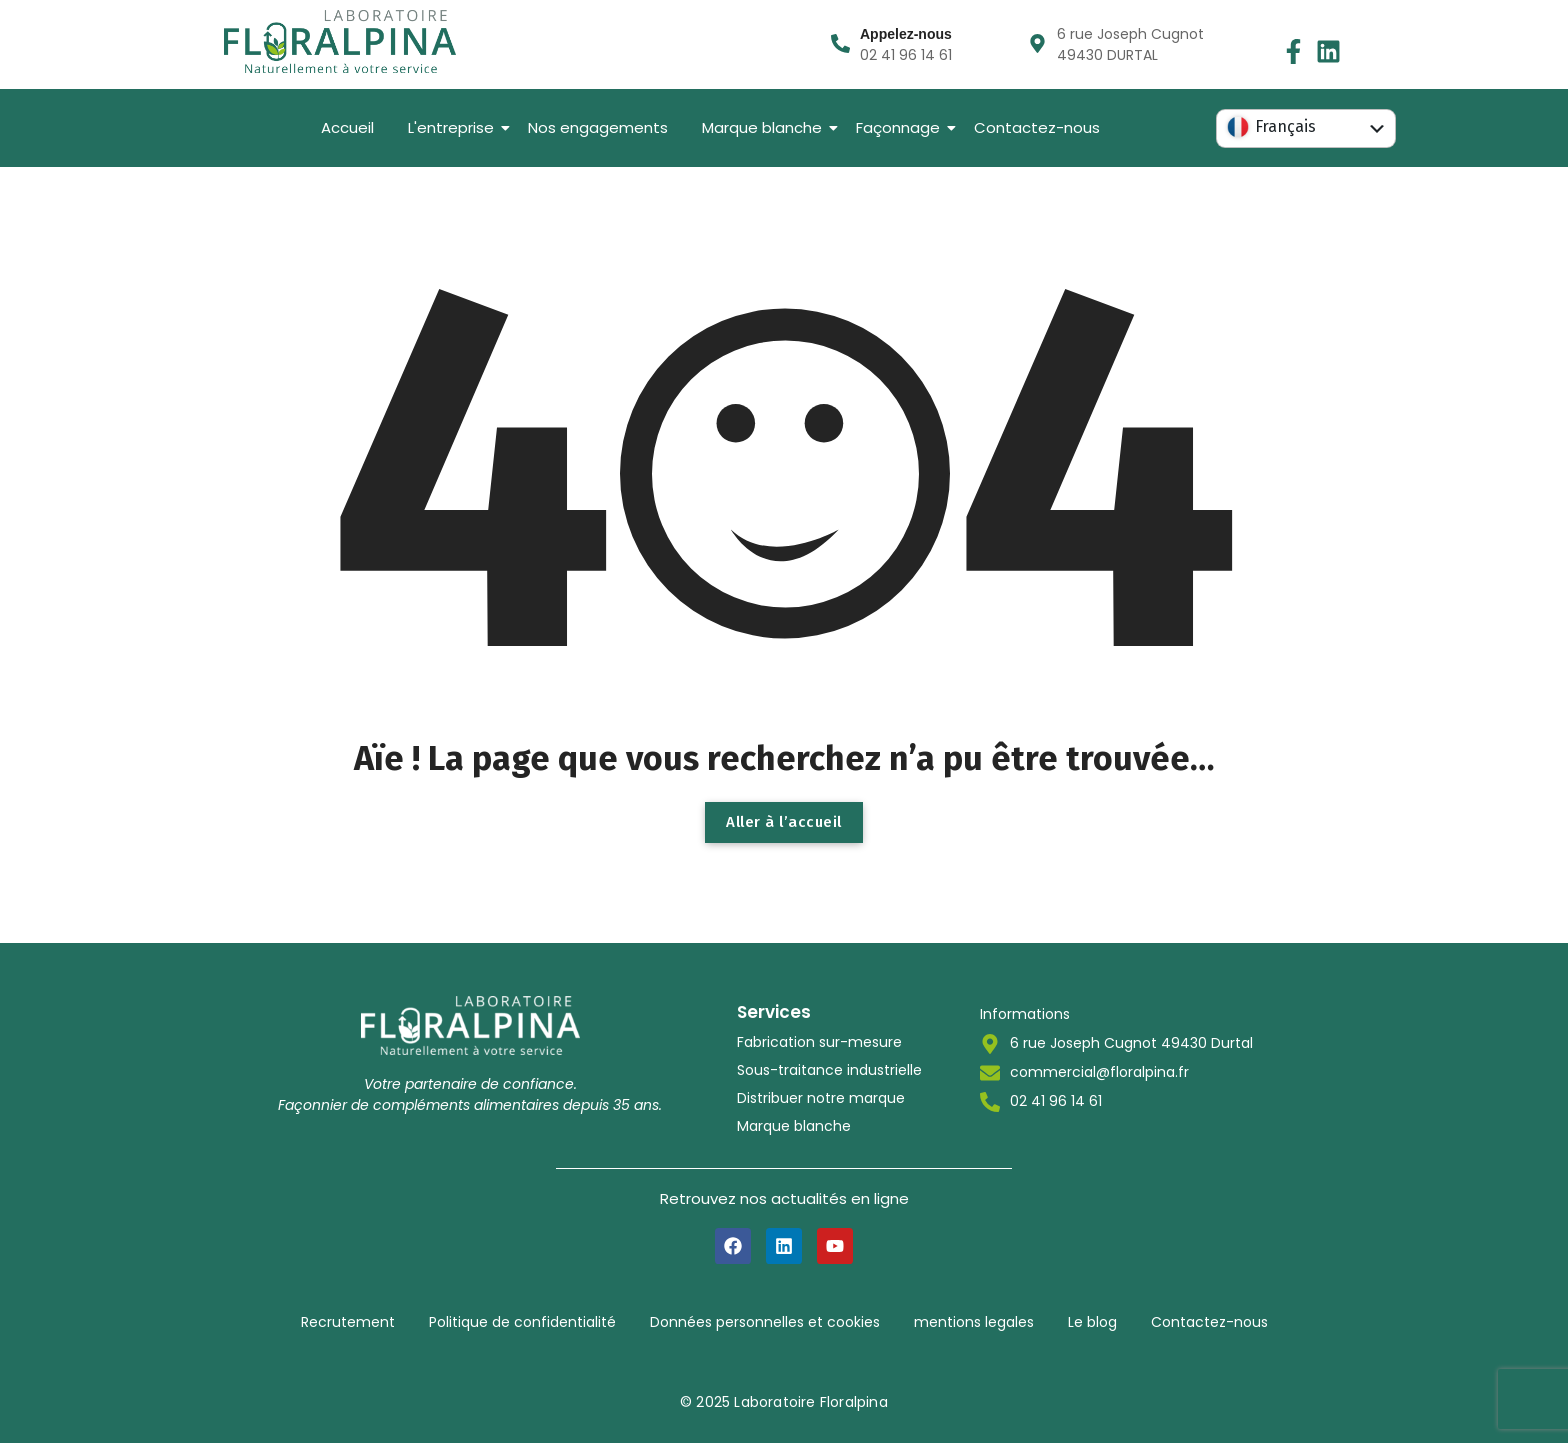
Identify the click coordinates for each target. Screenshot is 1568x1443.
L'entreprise (454, 127)
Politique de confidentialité (522, 1322)
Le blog (1092, 1322)
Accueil (347, 127)
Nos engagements (598, 127)
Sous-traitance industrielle (829, 1070)
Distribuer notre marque (821, 1098)
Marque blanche (765, 127)
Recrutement (348, 1322)
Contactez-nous (1037, 127)
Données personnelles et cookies (765, 1322)
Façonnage (901, 127)
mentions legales (974, 1322)
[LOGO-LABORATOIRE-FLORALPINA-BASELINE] (340, 41)
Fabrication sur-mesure (819, 1042)
